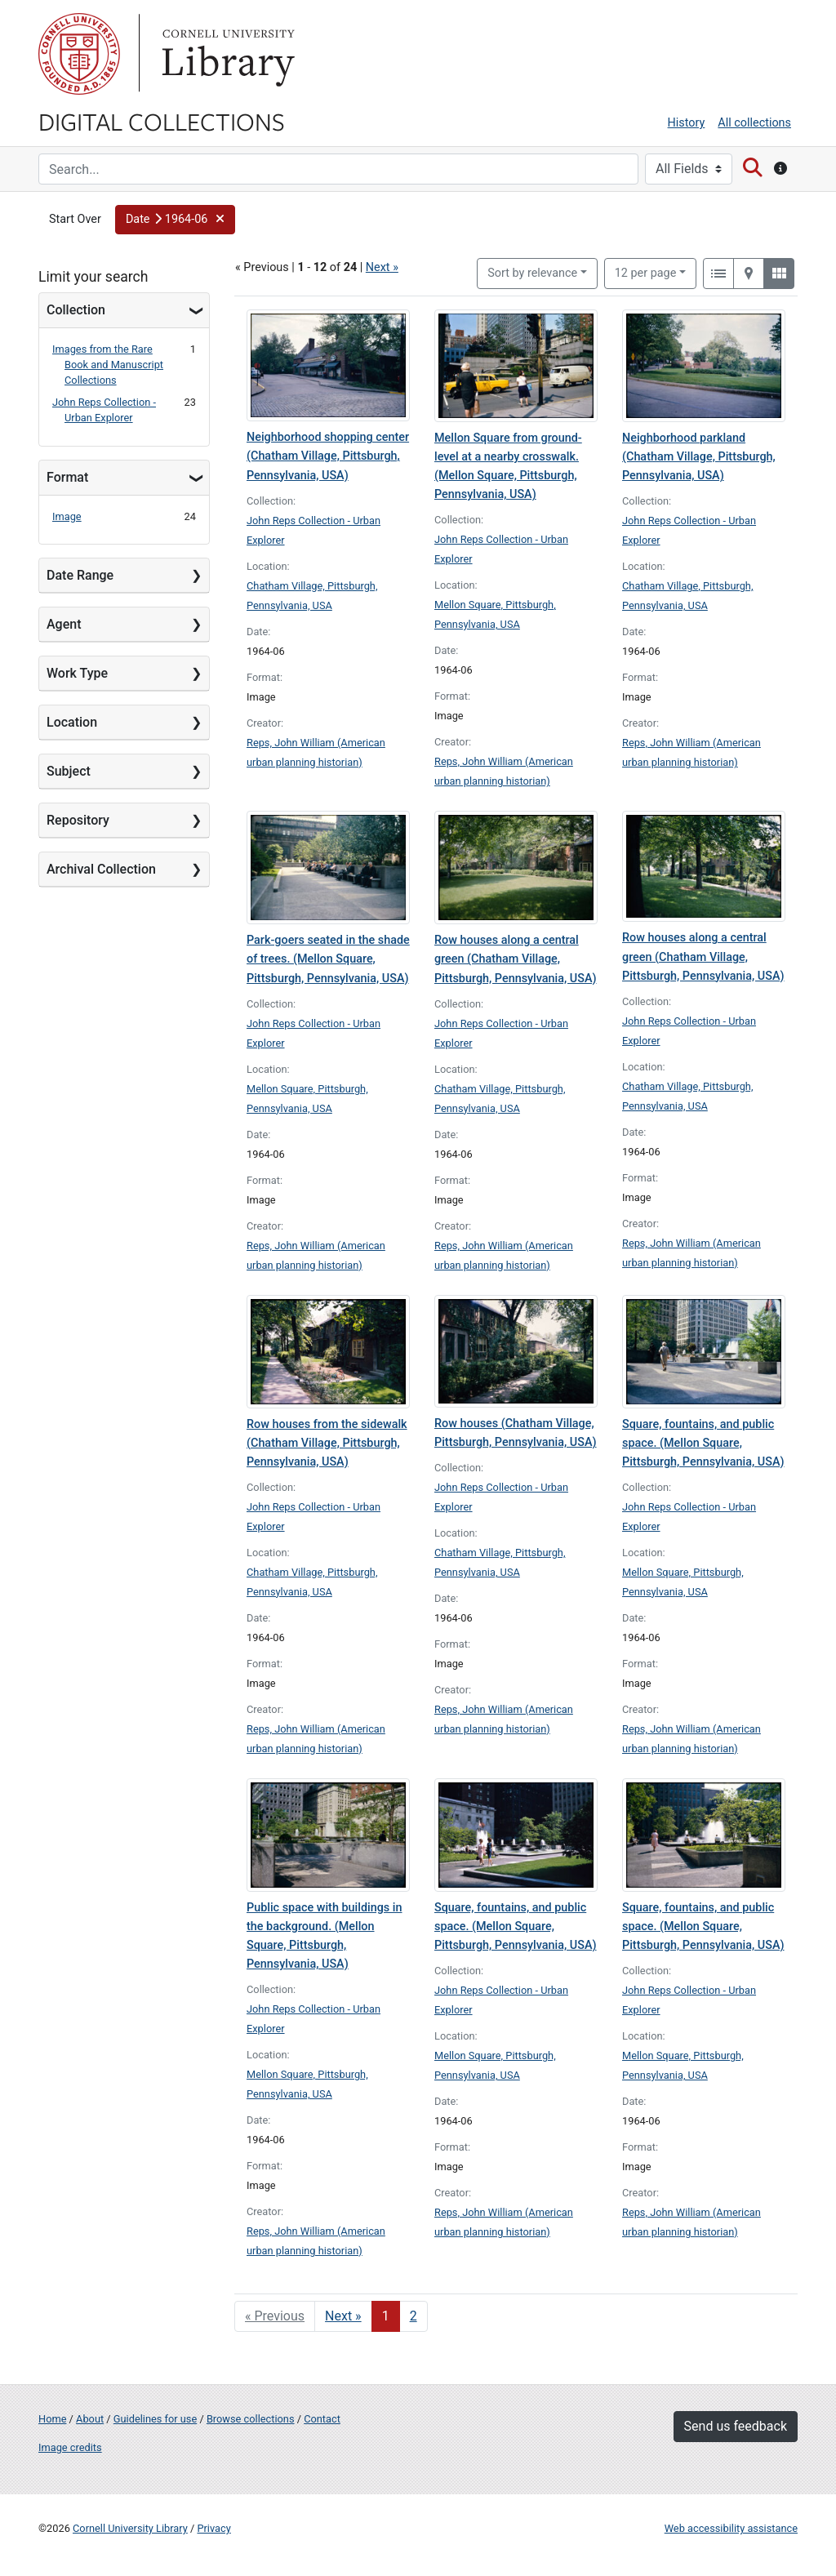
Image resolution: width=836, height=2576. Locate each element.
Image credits (70, 2447)
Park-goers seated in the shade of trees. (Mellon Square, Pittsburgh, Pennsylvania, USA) (328, 959)
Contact (322, 2419)
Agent (64, 624)
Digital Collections (161, 121)
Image (67, 516)
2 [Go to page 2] (413, 2316)
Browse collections (251, 2419)
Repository (78, 820)
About (90, 2419)
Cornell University (79, 54)
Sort (532, 273)
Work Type (77, 673)
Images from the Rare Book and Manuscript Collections (107, 364)
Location (72, 722)
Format (67, 477)
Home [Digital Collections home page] (52, 2419)
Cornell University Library (130, 2528)
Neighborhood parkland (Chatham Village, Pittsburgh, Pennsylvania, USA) (699, 457)
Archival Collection (101, 869)
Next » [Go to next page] (343, 2316)
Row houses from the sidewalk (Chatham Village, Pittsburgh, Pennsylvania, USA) (327, 1443)
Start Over (75, 219)
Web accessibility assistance (731, 2528)
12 (646, 272)
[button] (175, 219)
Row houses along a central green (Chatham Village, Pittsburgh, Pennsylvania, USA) (515, 959)
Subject (69, 771)
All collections (754, 123)
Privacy (213, 2528)
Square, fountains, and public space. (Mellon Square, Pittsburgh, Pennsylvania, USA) (703, 1443)
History (686, 123)
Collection (76, 310)
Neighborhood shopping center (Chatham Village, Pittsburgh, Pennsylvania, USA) (328, 456)
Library (226, 54)
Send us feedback (735, 2426)
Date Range (80, 575)
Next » (382, 267)
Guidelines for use (155, 2419)
